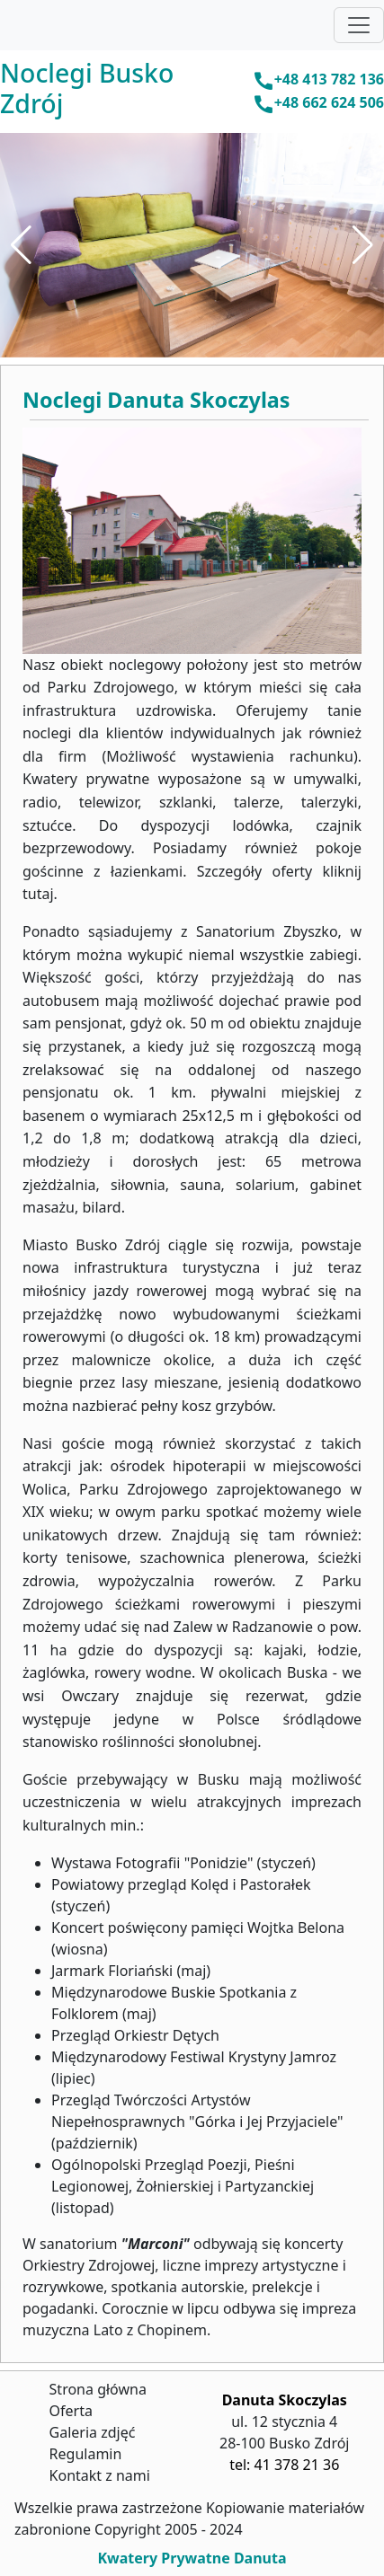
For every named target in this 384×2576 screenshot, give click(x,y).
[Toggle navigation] (359, 25)
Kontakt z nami (99, 2475)
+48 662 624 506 (318, 104)
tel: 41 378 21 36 (284, 2465)
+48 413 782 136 (318, 80)
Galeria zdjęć (92, 2432)
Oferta (71, 2411)
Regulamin (85, 2454)
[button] (21, 245)
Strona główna (98, 2389)
